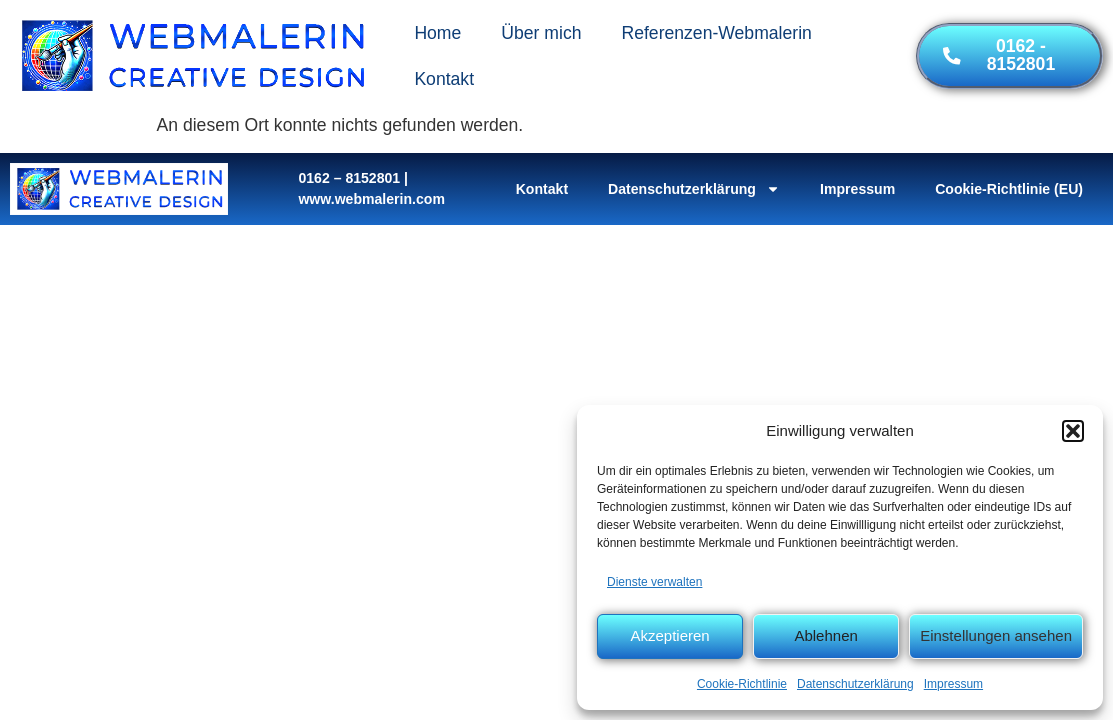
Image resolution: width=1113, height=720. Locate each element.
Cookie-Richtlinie (742, 684)
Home (437, 33)
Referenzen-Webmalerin (716, 33)
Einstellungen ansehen (996, 635)
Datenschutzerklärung (855, 684)
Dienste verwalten (654, 582)
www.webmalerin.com (371, 199)
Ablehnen (825, 635)
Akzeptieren (669, 635)
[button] (1073, 431)
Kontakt (444, 79)
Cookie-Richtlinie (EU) (1009, 189)
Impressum (953, 684)
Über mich (541, 33)
